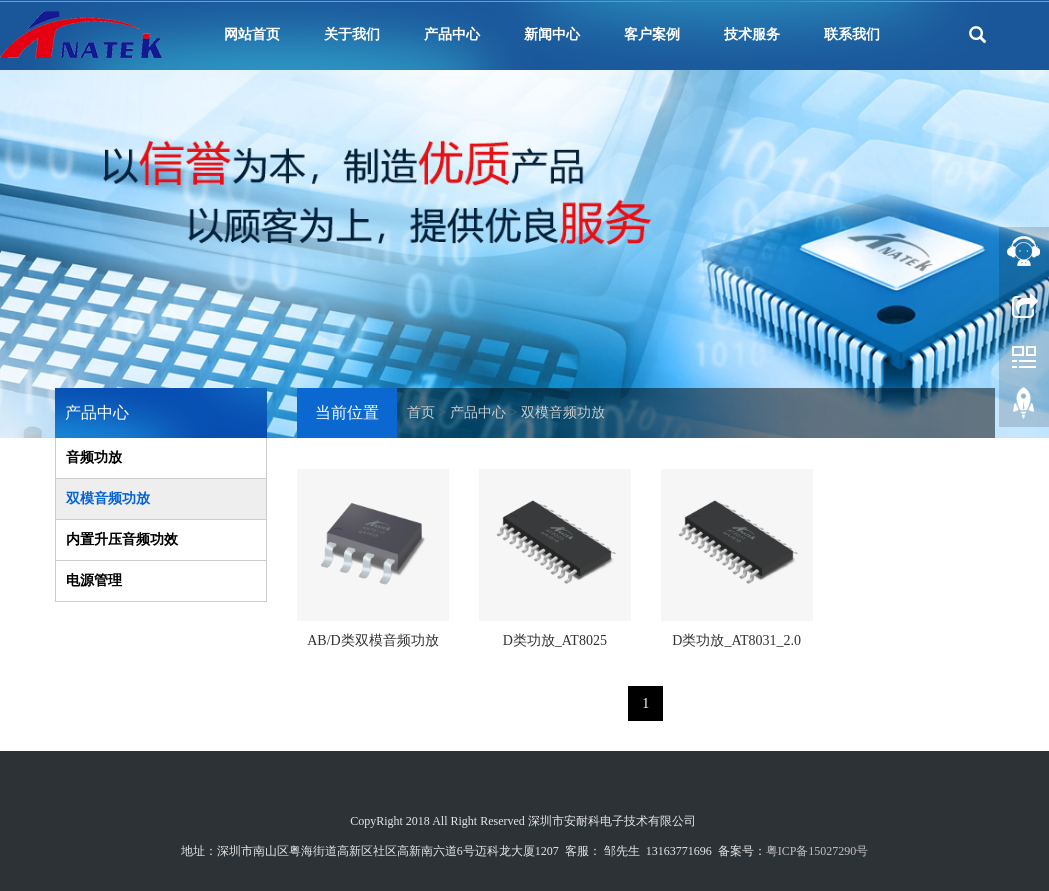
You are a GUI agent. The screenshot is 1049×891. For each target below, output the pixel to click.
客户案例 (652, 34)
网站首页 (252, 34)
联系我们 (852, 34)
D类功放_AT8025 (555, 640)
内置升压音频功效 (122, 539)
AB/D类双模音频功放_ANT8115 (372, 647)
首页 (421, 412)
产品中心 (452, 34)
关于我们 (352, 34)
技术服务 (752, 34)
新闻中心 (552, 34)
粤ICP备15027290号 (817, 851)
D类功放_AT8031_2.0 (736, 640)
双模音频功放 (563, 412)
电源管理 (94, 580)
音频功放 (94, 457)
